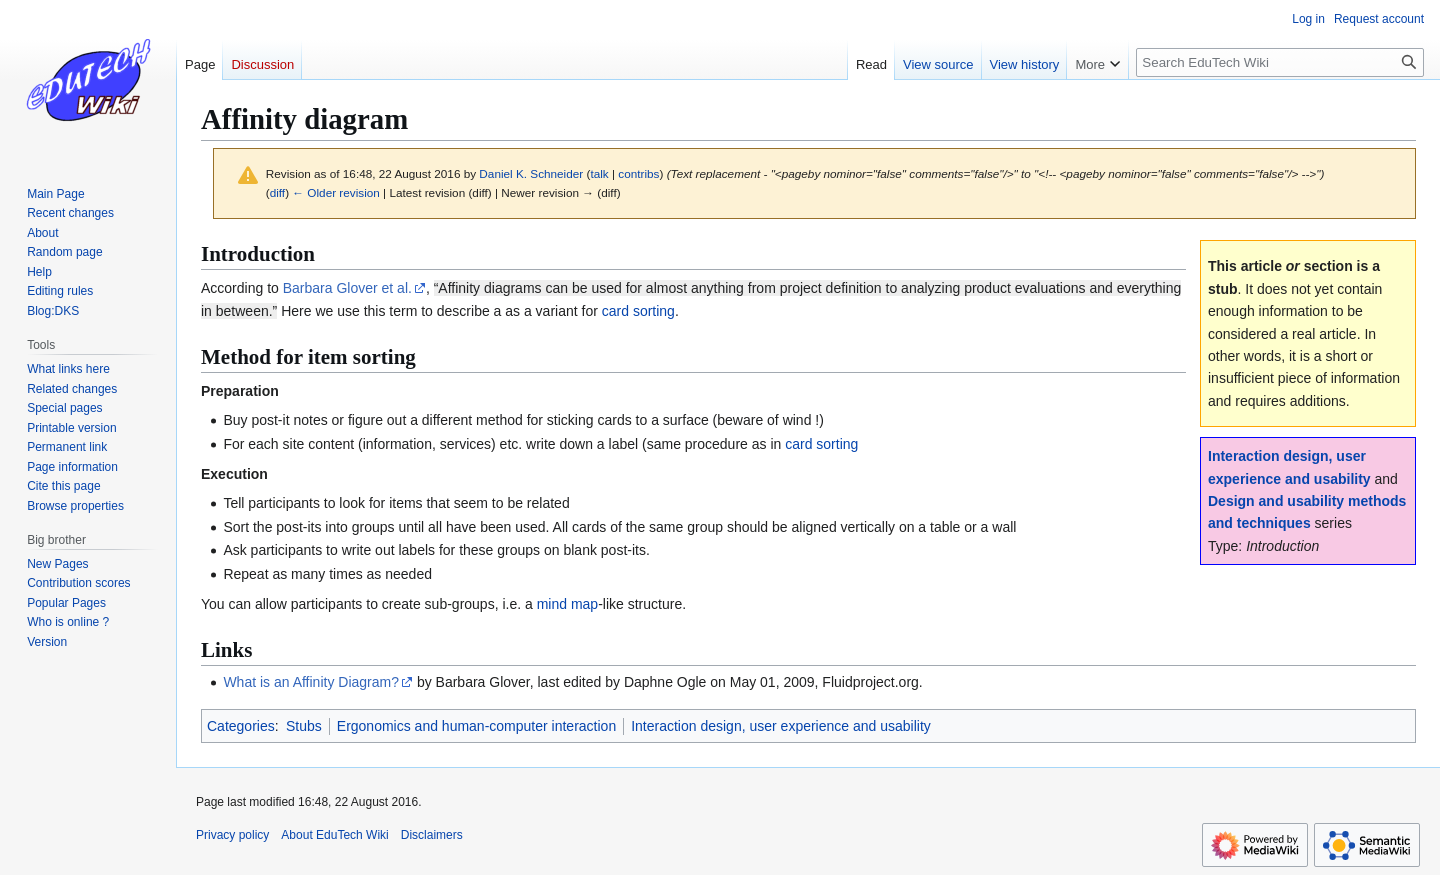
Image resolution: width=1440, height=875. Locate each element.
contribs (638, 173)
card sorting (638, 311)
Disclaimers (432, 835)
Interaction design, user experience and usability (781, 726)
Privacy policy (232, 835)
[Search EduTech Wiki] (1280, 62)
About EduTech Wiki (334, 835)
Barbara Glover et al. (347, 288)
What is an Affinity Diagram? (311, 682)
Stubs (304, 726)
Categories (241, 726)
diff (277, 192)
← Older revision (336, 192)
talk (599, 173)
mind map (567, 604)
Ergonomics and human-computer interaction (476, 726)
